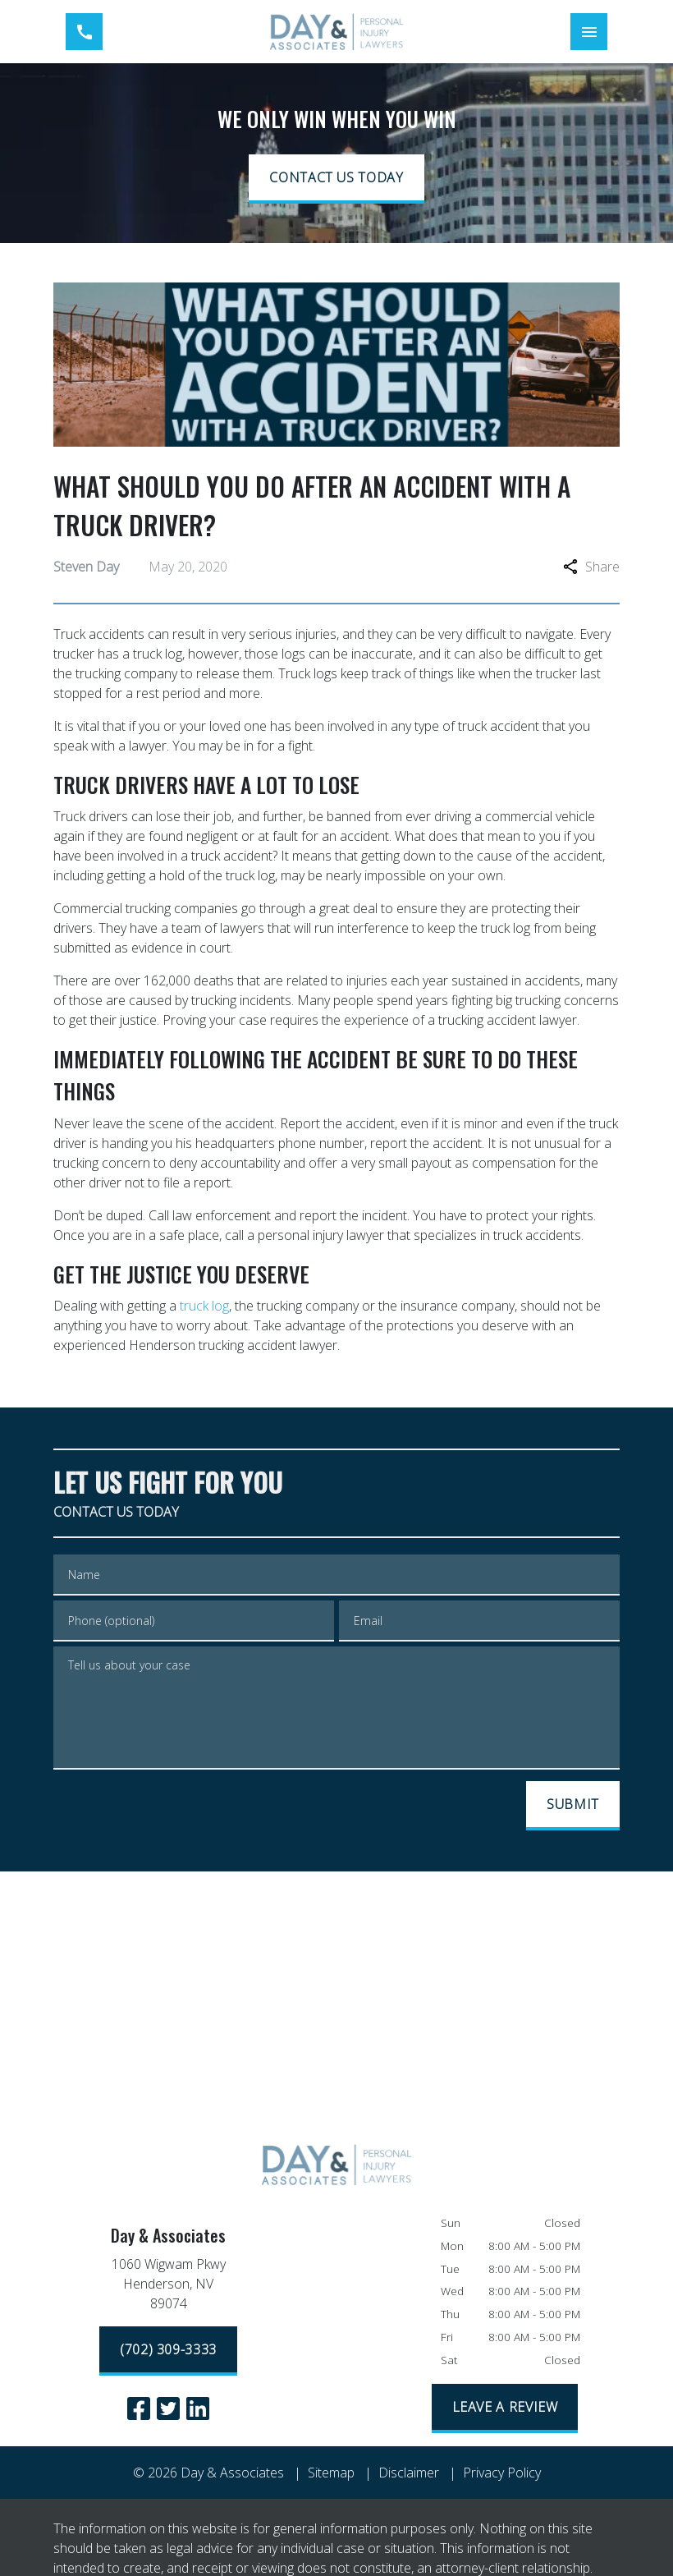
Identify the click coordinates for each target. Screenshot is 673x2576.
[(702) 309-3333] (168, 2351)
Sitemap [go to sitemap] (331, 2473)
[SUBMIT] (573, 1805)
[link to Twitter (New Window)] (168, 2408)
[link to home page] (337, 31)
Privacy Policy (502, 2473)
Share (591, 567)
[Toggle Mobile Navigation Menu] (588, 31)
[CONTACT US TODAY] (336, 179)
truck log (204, 1306)
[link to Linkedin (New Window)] (197, 2408)
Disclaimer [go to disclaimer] (408, 2473)
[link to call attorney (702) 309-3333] (84, 31)
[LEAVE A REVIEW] (505, 2408)
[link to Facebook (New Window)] (138, 2408)
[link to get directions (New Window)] (168, 2287)
